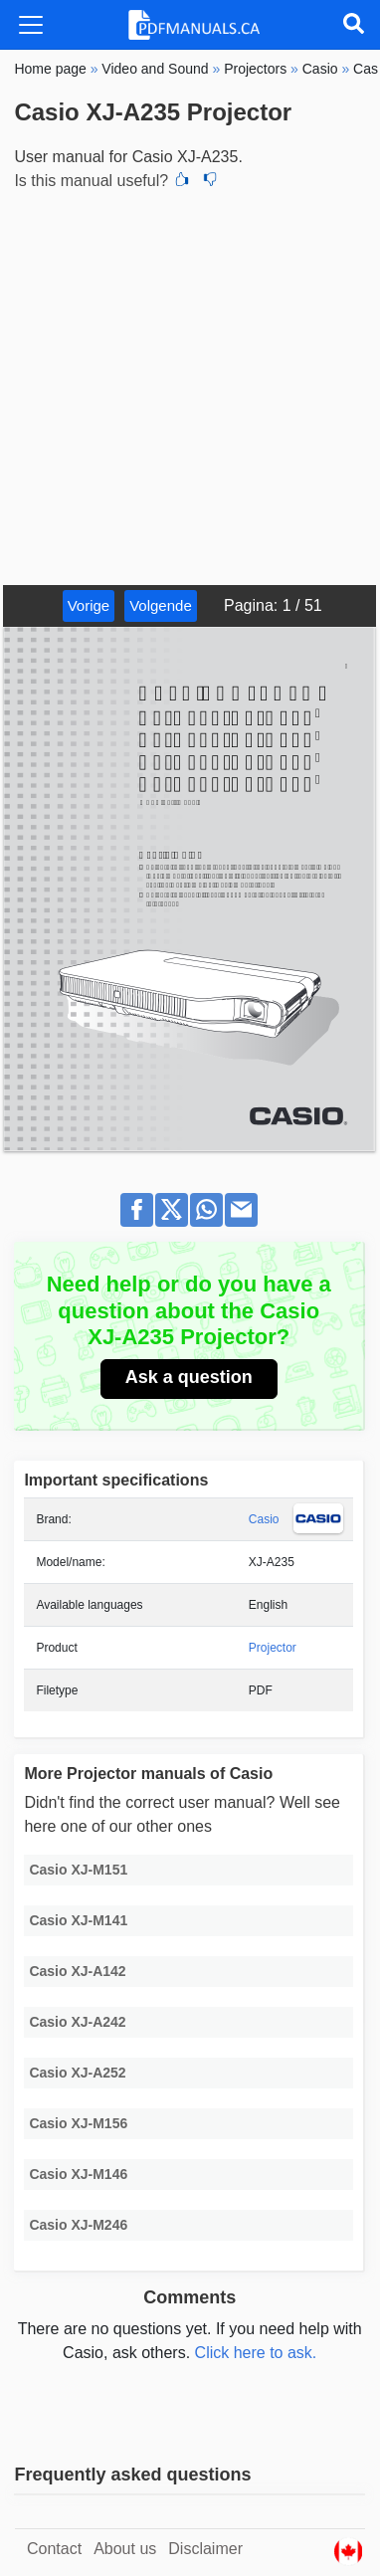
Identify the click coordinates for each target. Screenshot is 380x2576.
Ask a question (189, 1377)
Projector (272, 1648)
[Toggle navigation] (31, 25)
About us (125, 2548)
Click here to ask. (256, 2352)
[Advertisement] (190, 385)
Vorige (89, 605)
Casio (264, 1519)
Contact (54, 2548)
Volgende (160, 605)
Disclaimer (205, 2548)
